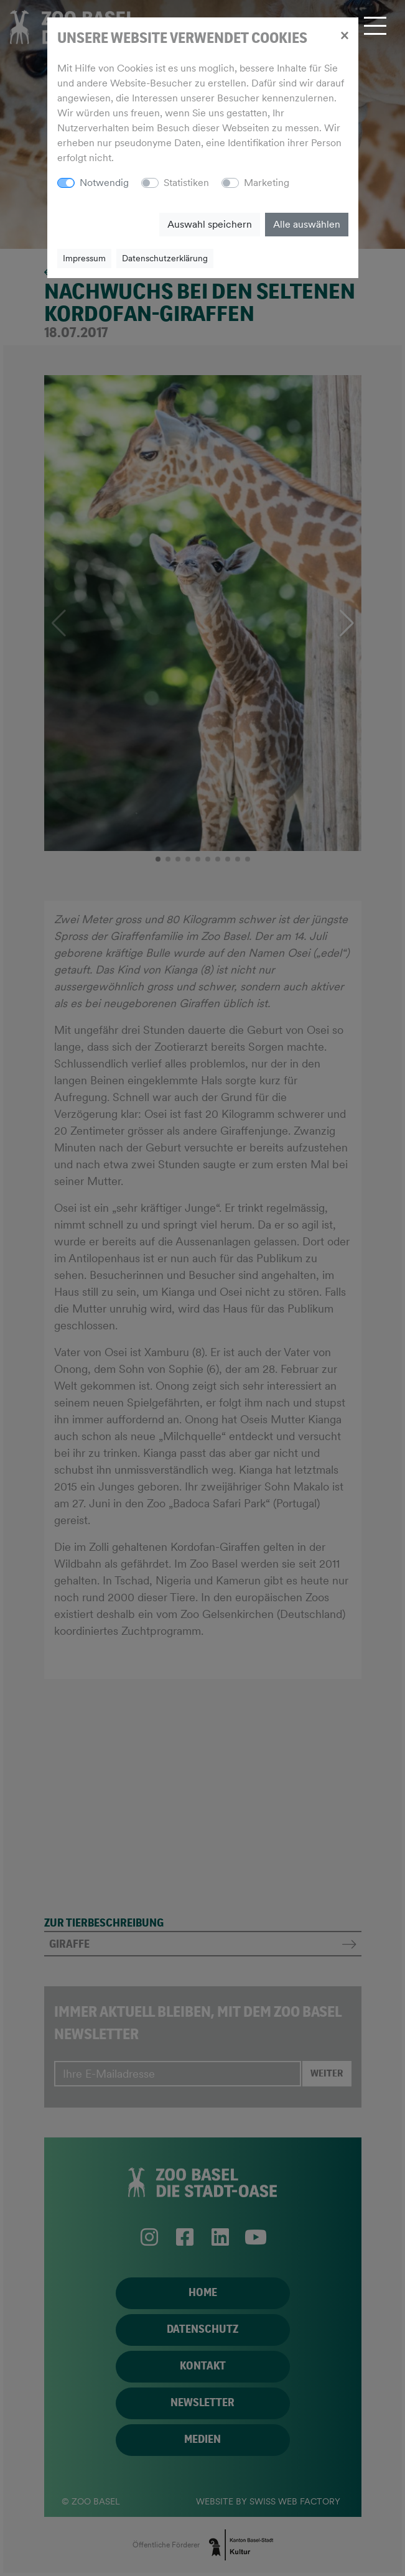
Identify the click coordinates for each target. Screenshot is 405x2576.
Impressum (84, 258)
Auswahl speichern (209, 224)
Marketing (266, 182)
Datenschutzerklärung (165, 258)
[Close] (344, 34)
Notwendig (104, 182)
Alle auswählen (306, 224)
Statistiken (186, 182)
